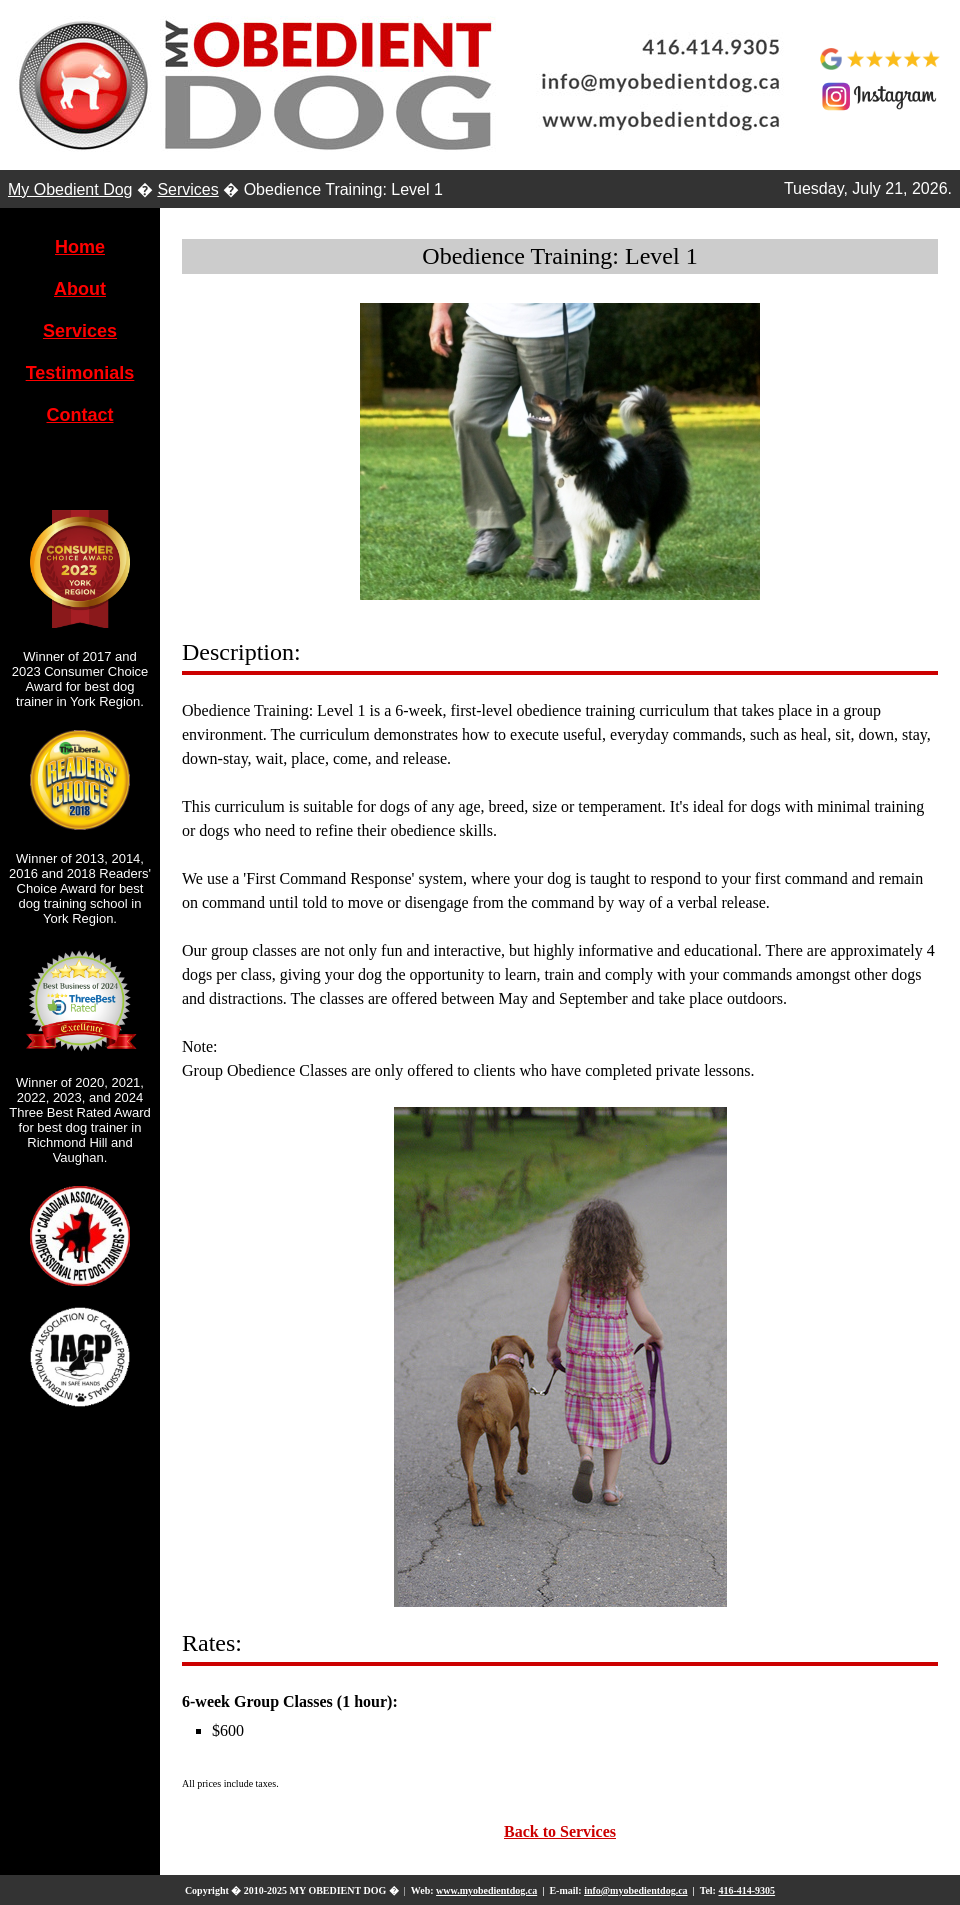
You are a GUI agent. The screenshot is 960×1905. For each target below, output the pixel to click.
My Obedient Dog (70, 189)
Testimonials (80, 373)
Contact (80, 415)
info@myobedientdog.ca (635, 1890)
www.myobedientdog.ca (486, 1890)
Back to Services (560, 1831)
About (80, 289)
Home (80, 247)
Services (187, 189)
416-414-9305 (746, 1890)
